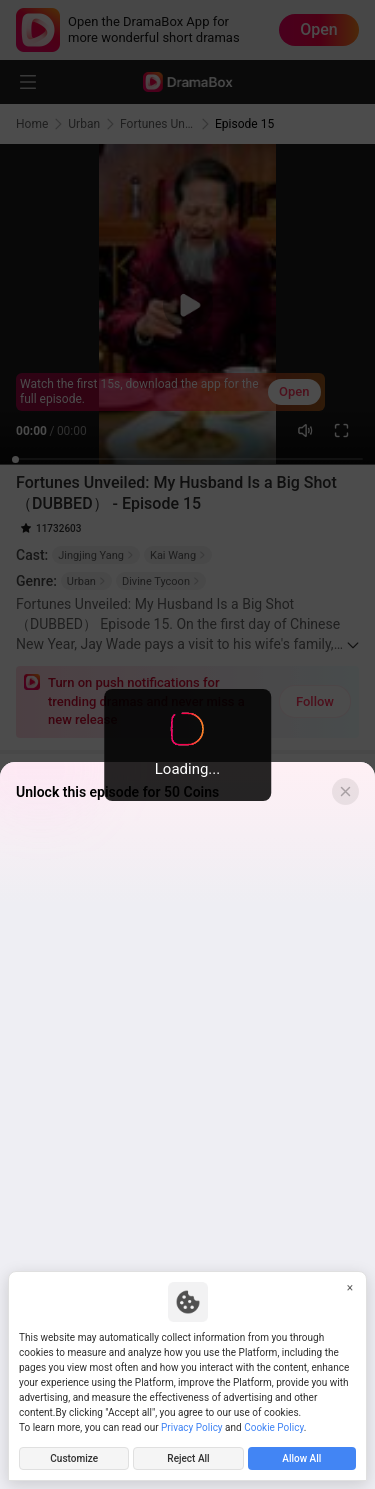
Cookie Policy (273, 1427)
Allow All (301, 1458)
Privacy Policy (192, 1427)
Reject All (188, 1458)
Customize (74, 1458)
